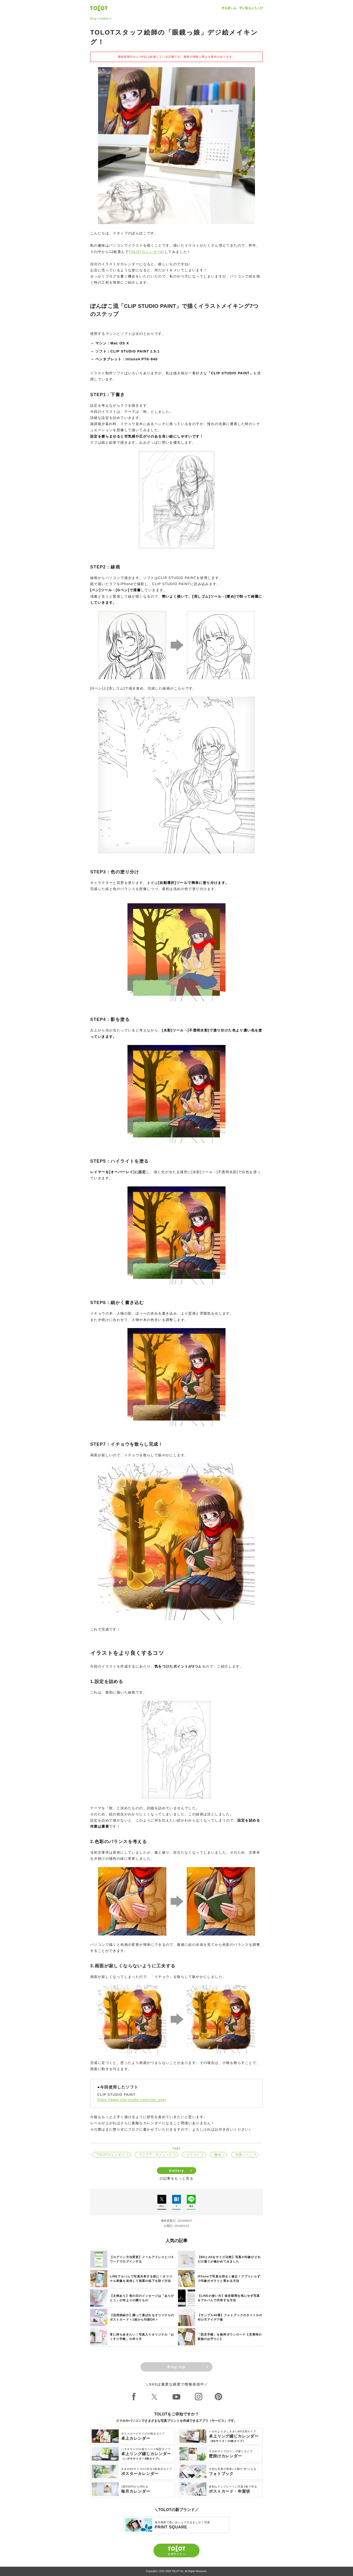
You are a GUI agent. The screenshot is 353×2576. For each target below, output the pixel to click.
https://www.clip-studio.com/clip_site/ (131, 2100)
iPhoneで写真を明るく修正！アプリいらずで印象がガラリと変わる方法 (229, 2279)
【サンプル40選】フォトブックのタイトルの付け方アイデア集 (230, 2317)
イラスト (193, 2154)
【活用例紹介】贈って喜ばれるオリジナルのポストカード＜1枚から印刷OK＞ (142, 2317)
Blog (93, 18)
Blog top (177, 2367)
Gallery (104, 18)
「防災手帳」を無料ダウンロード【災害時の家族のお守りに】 (230, 2337)
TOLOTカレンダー (145, 252)
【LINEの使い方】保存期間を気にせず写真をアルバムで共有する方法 (229, 2298)
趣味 (217, 2154)
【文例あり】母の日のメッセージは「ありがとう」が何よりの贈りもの (142, 2298)
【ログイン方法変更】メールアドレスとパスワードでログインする (142, 2259)
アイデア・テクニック (155, 2154)
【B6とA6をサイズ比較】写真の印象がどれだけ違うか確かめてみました (229, 2259)
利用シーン (244, 2154)
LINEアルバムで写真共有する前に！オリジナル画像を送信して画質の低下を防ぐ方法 (141, 2279)
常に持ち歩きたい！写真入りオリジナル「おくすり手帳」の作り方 (142, 2337)
